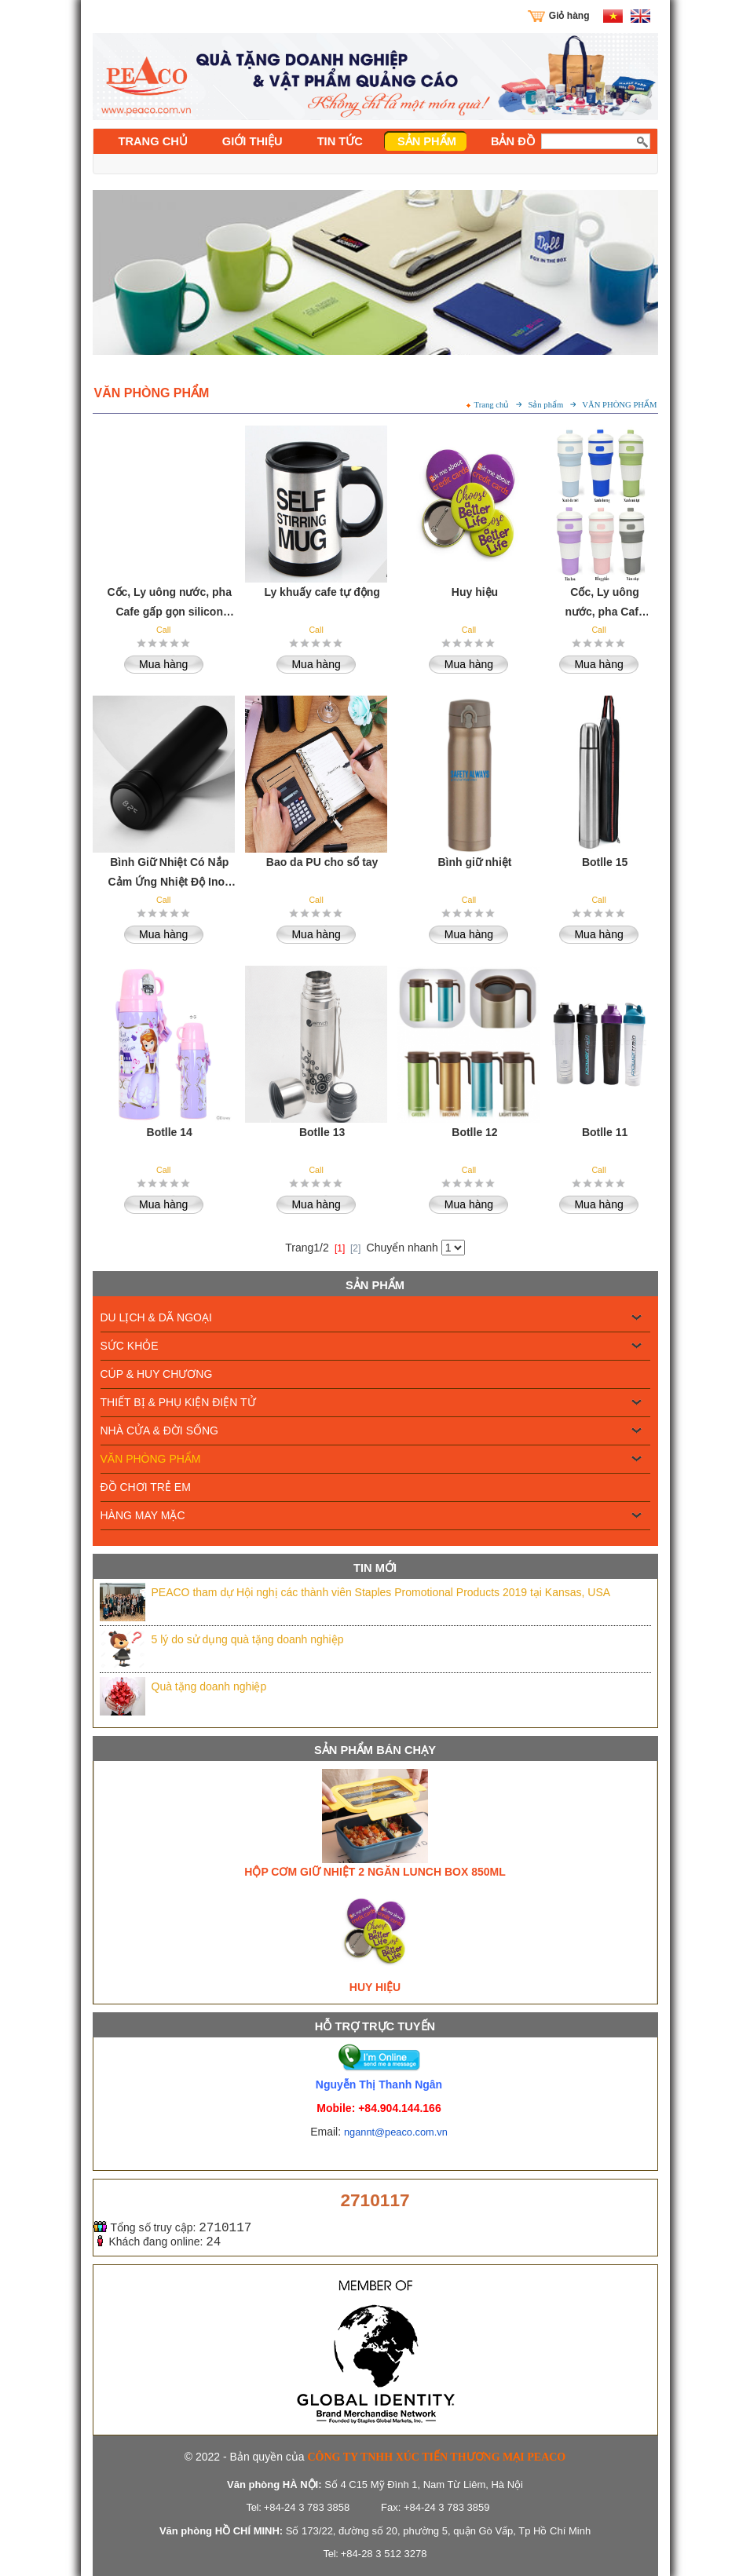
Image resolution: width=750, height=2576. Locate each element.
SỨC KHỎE (130, 1345)
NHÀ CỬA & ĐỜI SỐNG (159, 1430)
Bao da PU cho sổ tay (322, 862)
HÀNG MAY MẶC (143, 1515)
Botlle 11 (604, 1132)
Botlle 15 (604, 862)
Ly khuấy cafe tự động (321, 592)
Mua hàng (163, 664)
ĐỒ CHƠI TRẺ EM (146, 1487)
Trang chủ (492, 404)
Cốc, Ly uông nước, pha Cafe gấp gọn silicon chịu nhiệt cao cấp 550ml (169, 603)
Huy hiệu (375, 1987)
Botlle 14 (169, 1132)
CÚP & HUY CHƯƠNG (157, 1374)
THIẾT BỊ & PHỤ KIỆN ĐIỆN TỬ (178, 1402)
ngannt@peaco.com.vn (396, 2132)
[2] (355, 1248)
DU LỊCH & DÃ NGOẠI (156, 1317)
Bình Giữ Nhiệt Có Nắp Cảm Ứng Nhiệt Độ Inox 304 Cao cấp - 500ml (169, 873)
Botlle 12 (474, 1132)
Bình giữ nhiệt (474, 862)
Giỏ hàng (569, 15)
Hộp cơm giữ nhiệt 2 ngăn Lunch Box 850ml (374, 1871)
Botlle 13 (322, 1132)
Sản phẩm (545, 404)
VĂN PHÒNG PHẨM (151, 1458)
